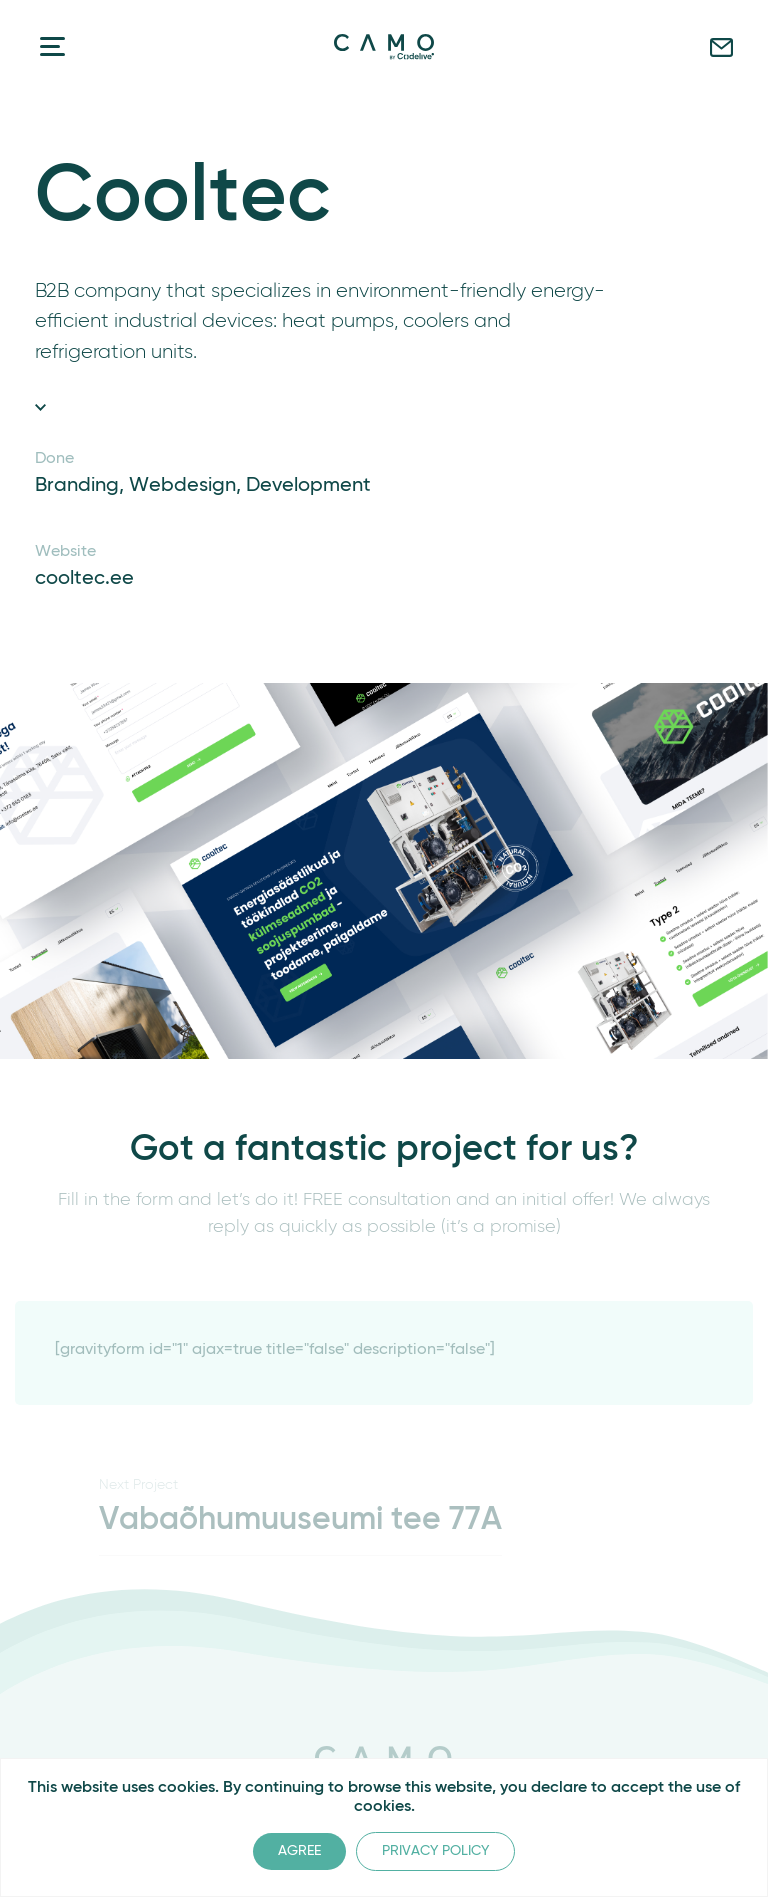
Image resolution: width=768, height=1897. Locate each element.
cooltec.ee (84, 579)
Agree (299, 1851)
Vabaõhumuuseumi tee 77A (300, 1520)
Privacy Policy (435, 1851)
